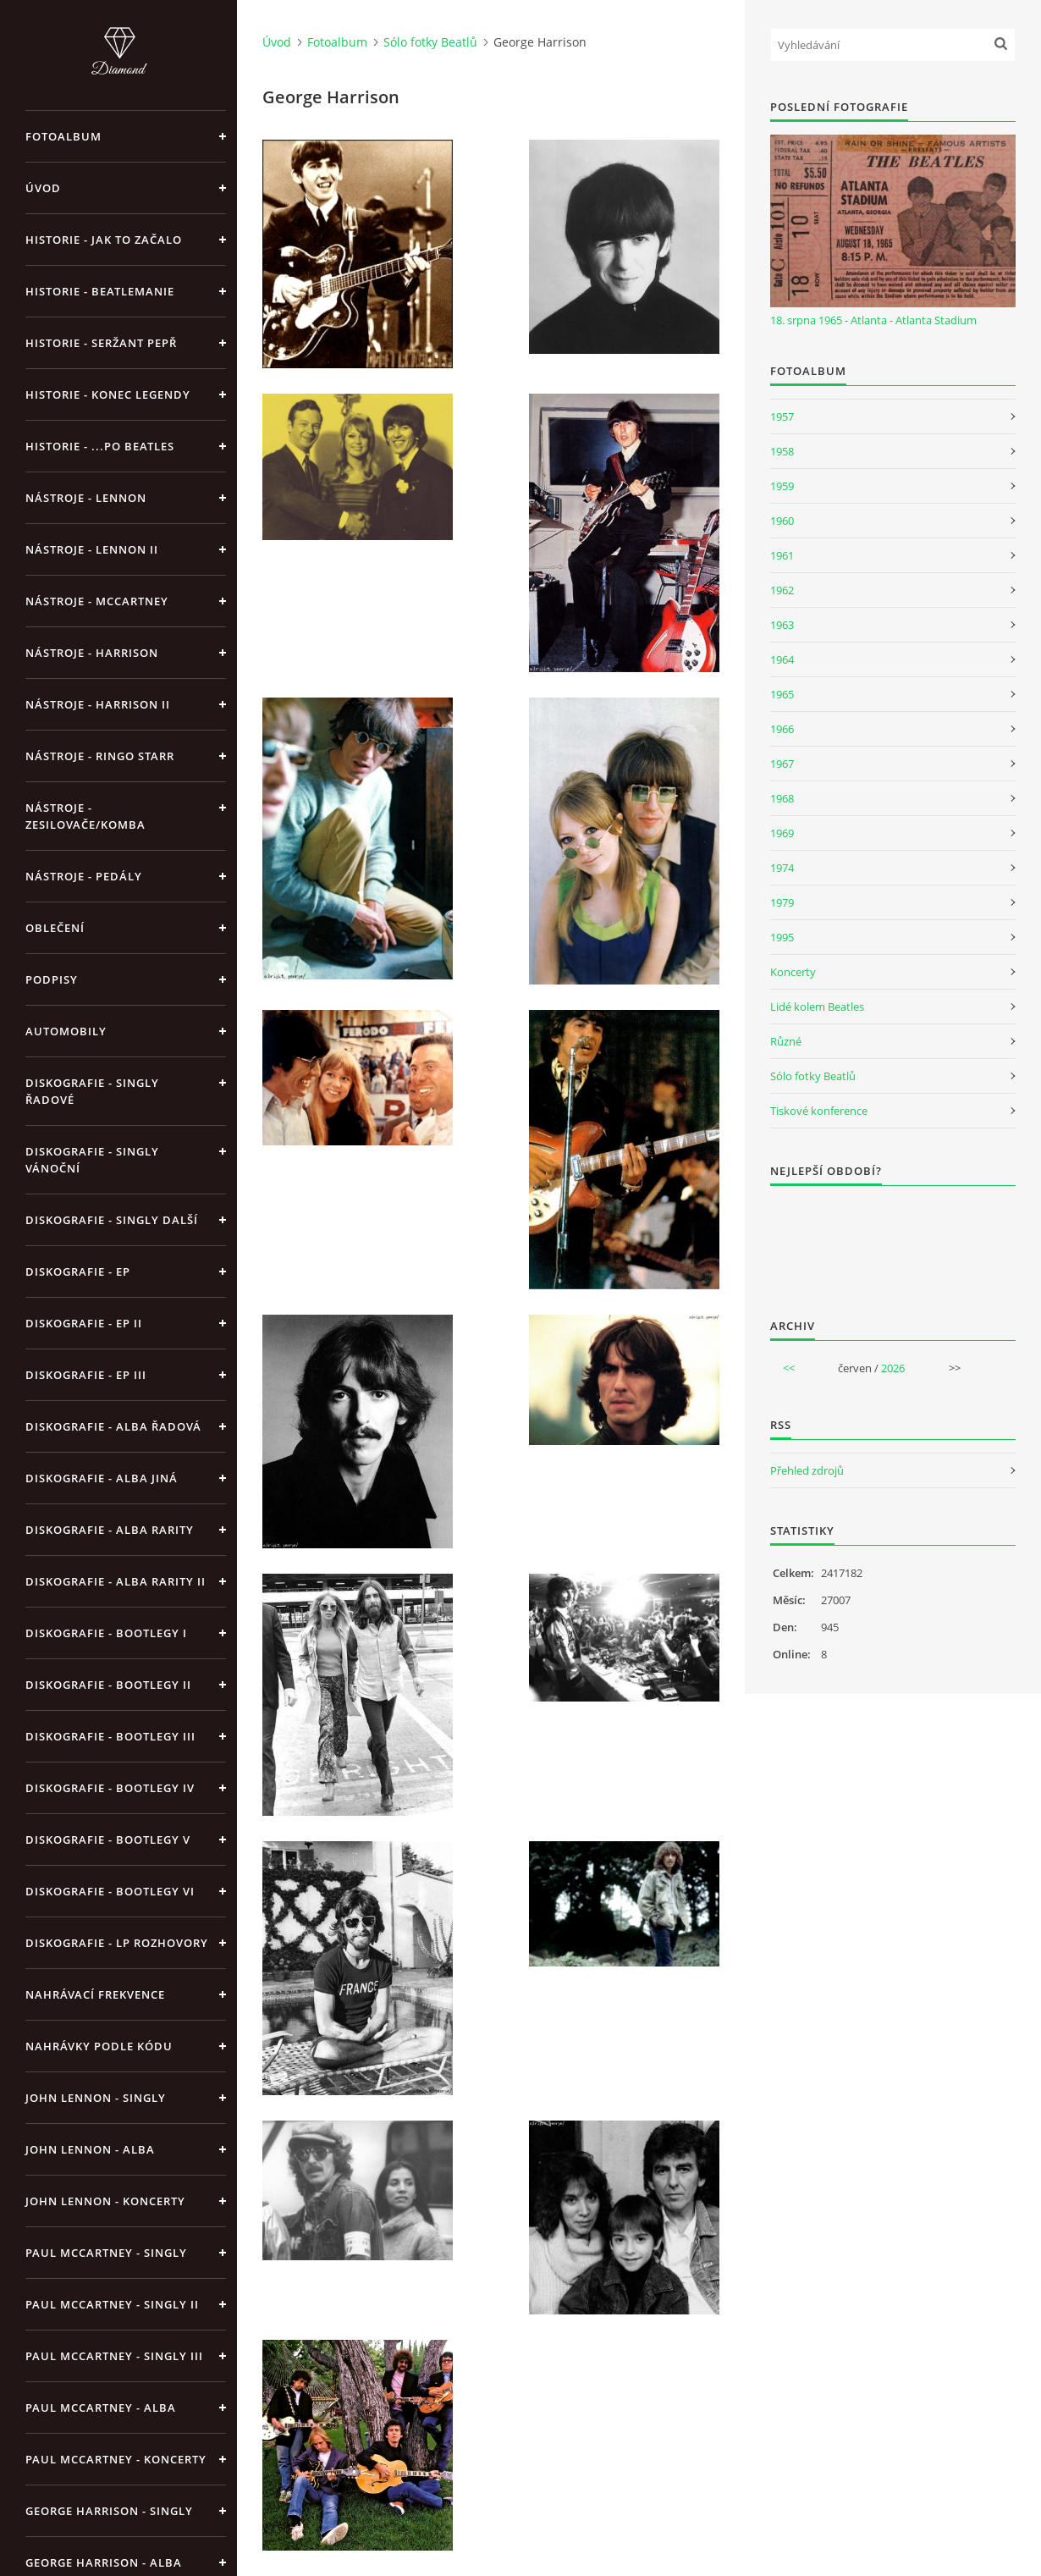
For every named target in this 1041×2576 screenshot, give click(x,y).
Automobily (66, 1031)
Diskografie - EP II (83, 1323)
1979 (782, 902)
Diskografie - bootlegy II (108, 1684)
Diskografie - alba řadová (113, 1426)
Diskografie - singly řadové (92, 1091)
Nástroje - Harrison (91, 652)
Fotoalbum (63, 136)
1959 (782, 486)
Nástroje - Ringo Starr (99, 756)
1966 (782, 728)
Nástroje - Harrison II (97, 704)
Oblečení (55, 927)
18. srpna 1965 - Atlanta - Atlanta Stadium (873, 320)
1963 (782, 624)
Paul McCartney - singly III (114, 2356)
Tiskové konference (819, 1110)
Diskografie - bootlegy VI (110, 1891)
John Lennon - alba (90, 2149)
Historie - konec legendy (107, 394)
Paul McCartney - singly (106, 2252)
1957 (782, 416)
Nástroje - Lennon (85, 497)
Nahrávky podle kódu (99, 2046)
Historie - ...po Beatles (99, 446)
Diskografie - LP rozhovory (116, 1942)
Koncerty (793, 971)
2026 (893, 1368)
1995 (782, 937)
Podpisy (51, 979)
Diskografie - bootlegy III (110, 1736)
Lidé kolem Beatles (817, 1006)
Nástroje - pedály (83, 876)
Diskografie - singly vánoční (92, 1160)
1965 (782, 694)
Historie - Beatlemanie (99, 291)
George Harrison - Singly (109, 2510)
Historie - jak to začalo (103, 239)
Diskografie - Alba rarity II (115, 1581)
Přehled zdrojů (807, 1470)
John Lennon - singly (95, 2097)
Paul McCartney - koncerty (116, 2459)
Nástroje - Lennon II (91, 549)
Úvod (43, 188)
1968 (782, 798)
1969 (782, 833)
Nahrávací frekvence (95, 1994)
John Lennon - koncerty (105, 2201)
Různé (785, 1041)
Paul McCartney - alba (100, 2407)
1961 (782, 555)
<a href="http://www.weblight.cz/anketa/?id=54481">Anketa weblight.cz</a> (893, 1241)
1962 (782, 590)
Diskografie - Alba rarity (109, 1529)
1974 (782, 867)
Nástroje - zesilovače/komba (85, 816)
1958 (782, 451)
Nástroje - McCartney (96, 601)
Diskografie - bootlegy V (107, 1839)
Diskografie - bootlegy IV (110, 1787)
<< (789, 1368)
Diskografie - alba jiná (101, 1478)
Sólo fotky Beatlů (430, 42)
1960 (782, 520)
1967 (782, 763)
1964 (782, 659)
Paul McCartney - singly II (112, 2304)
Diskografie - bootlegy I (106, 1633)
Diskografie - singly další (111, 1219)
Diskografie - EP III (85, 1374)
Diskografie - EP (77, 1271)
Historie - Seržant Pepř (101, 342)
